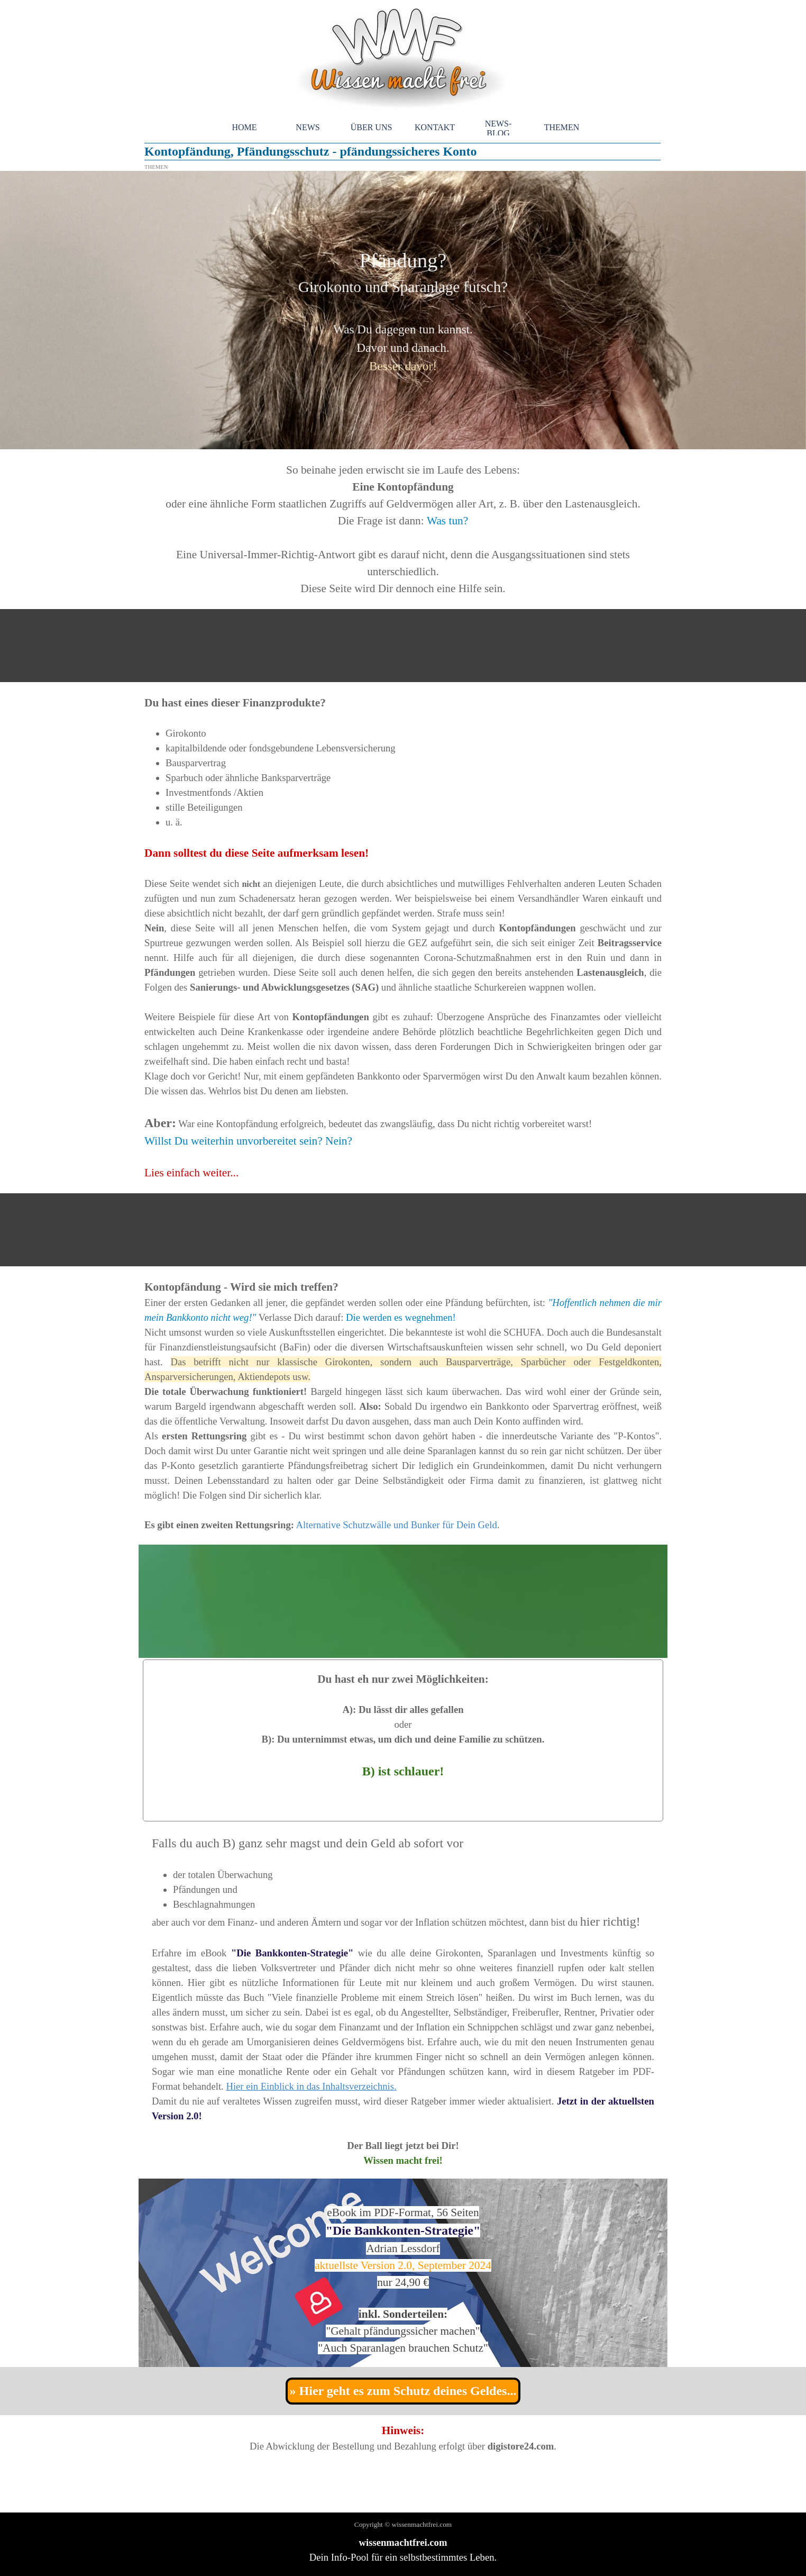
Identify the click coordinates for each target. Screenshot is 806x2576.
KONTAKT (435, 127)
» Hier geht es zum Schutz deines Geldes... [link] (403, 2391)
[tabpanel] (403, 310)
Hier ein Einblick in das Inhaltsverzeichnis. (311, 2086)
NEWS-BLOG (498, 128)
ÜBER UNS (371, 127)
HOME (244, 127)
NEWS (307, 127)
